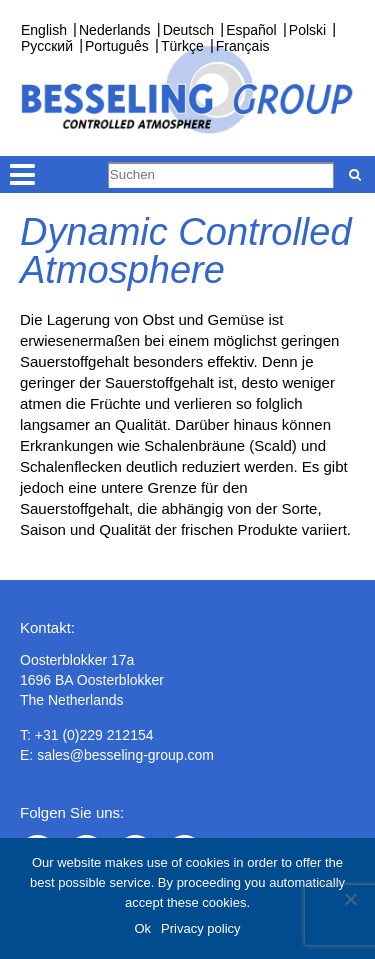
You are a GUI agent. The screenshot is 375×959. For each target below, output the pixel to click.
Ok (142, 928)
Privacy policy (200, 928)
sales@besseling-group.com (125, 755)
